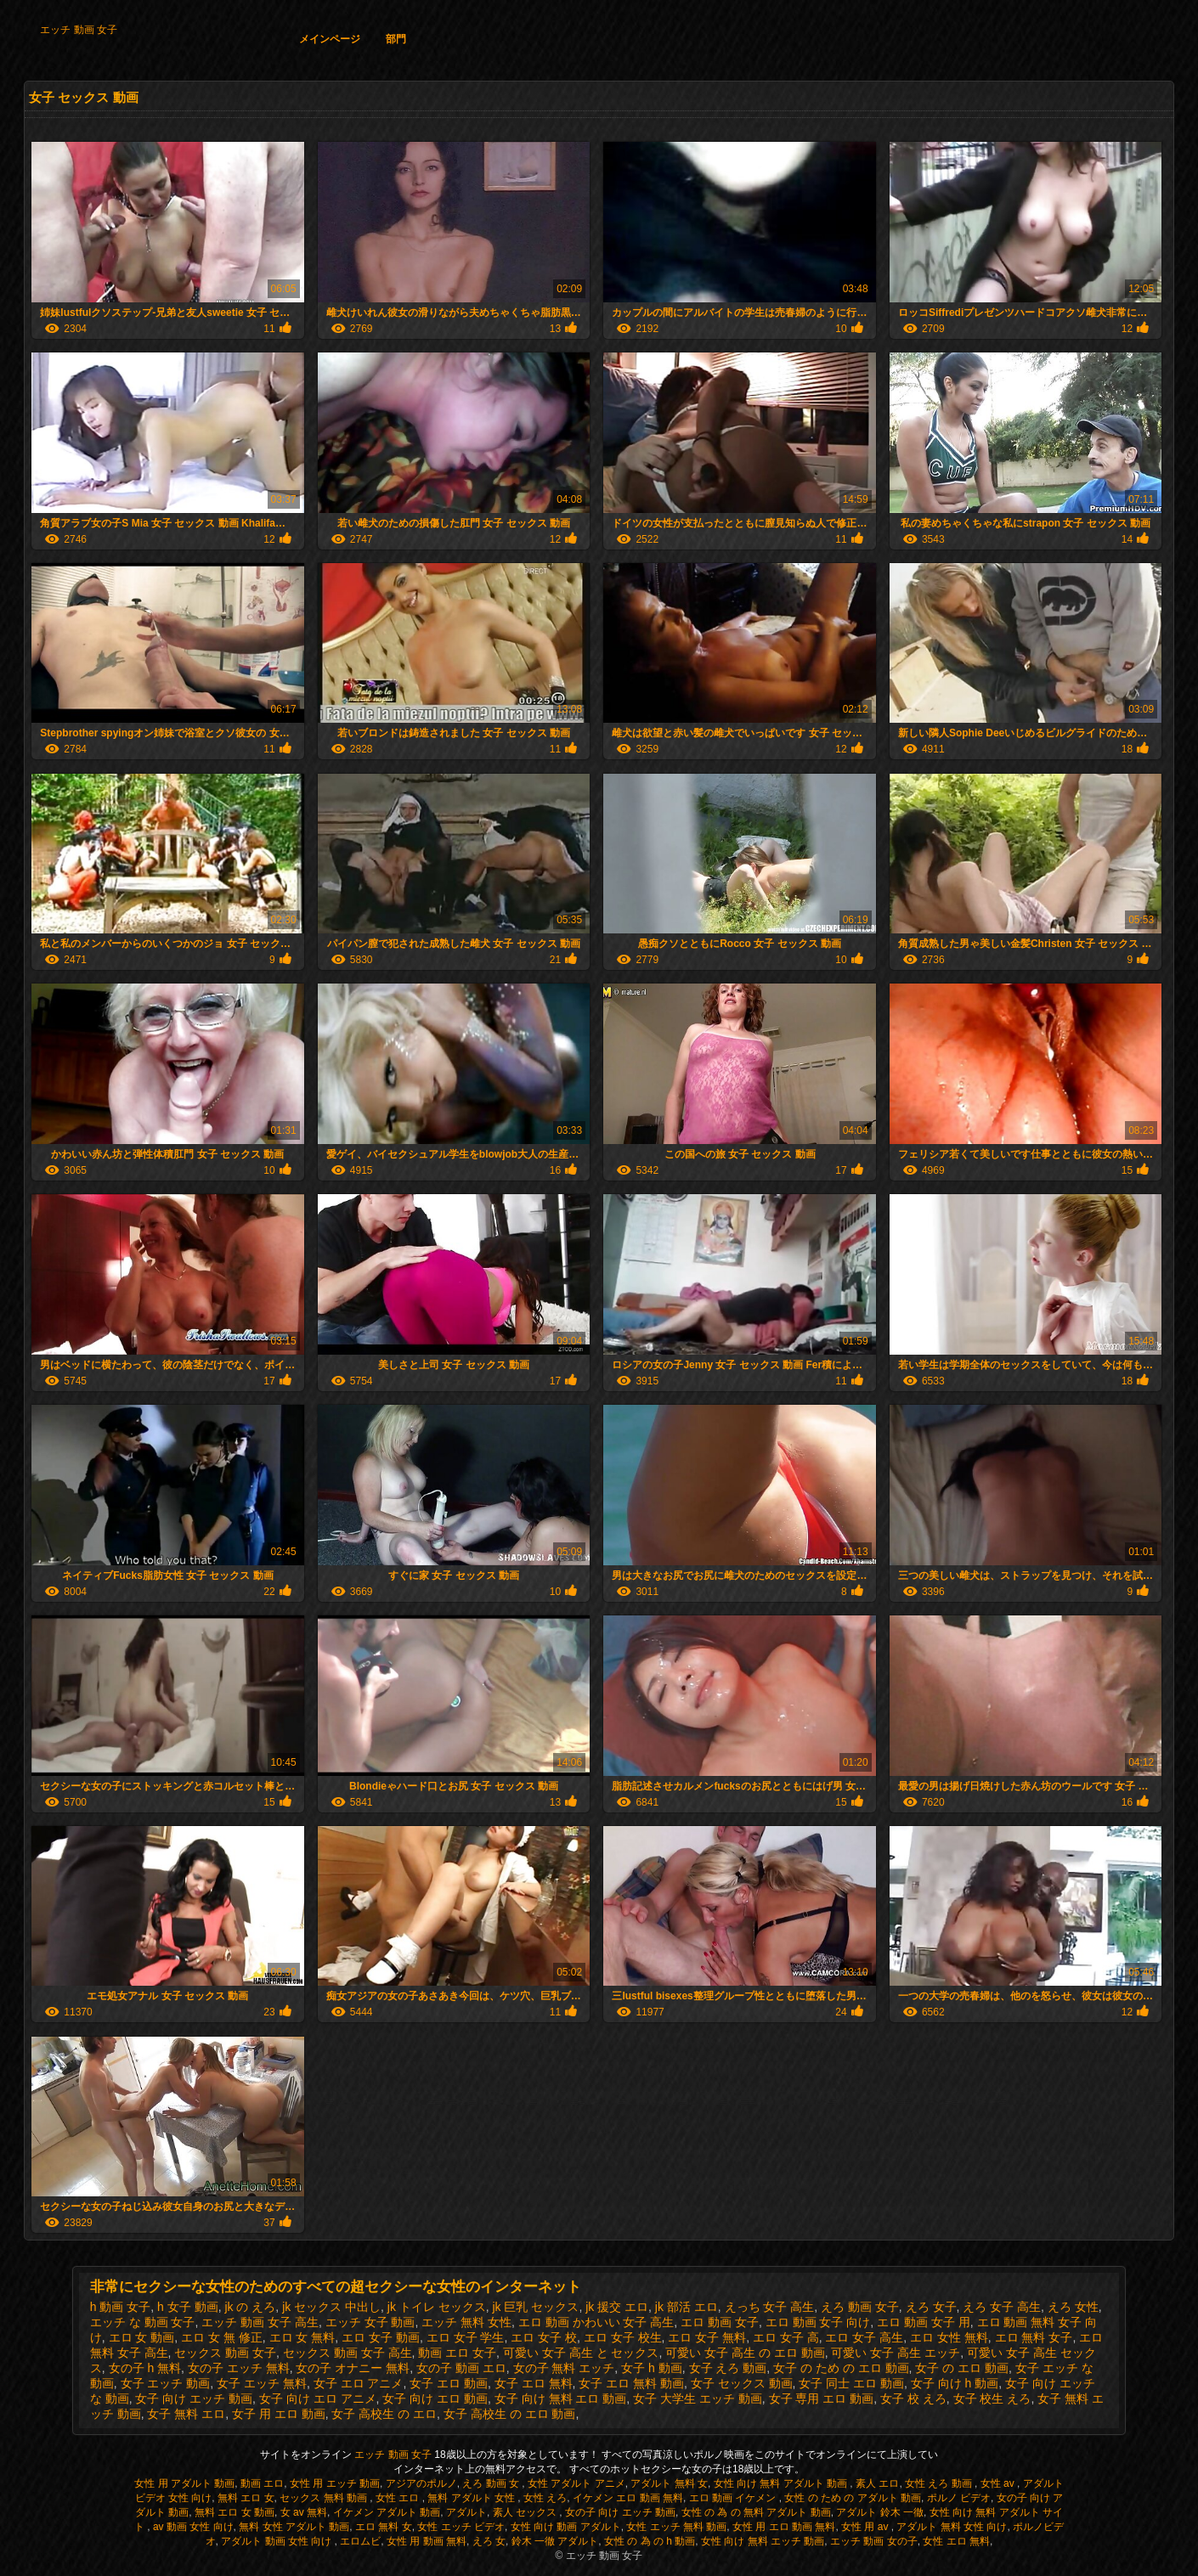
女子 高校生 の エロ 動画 (510, 2414)
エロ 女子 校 (544, 2337)
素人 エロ (877, 2483)
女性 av (998, 2483)
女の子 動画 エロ (461, 2368)
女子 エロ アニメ (359, 2383)
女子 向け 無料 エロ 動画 (560, 2398)
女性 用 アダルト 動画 (184, 2483)
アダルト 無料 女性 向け (951, 2527)
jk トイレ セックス (436, 2307)
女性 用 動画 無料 (426, 2541)
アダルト (466, 2512)
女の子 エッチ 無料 (239, 2368)
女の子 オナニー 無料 (353, 2368)
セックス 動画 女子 (225, 2352)
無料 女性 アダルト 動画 (294, 2527)
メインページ (329, 39)
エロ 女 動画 (142, 2337)
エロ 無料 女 (383, 2527)
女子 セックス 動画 (742, 2383)
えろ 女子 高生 (1002, 2307)
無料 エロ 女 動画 (234, 2512)
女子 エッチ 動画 (166, 2383)
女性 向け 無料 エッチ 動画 (762, 2541)
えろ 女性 (1073, 2307)
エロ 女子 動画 (381, 2337)
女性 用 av (866, 2527)
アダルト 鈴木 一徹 (880, 2512)
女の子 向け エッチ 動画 (620, 2512)
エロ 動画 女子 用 (923, 2322)
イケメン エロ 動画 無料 (628, 2498)
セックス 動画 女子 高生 (347, 2352)
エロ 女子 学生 (466, 2337)
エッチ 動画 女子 (78, 30)
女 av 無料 (303, 2512)
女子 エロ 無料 (533, 2383)
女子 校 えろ (913, 2398)
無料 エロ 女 (246, 2498)
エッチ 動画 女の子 (874, 2541)
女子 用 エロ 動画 (278, 2414)
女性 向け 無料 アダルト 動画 (782, 2483)
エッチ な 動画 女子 (142, 2322)
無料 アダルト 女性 (472, 2498)
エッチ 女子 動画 (370, 2322)
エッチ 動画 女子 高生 (260, 2322)
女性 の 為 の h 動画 (649, 2541)
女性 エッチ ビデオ (461, 2527)
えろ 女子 (931, 2307)
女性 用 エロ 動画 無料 (783, 2527)
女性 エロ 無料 (956, 2541)
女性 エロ (399, 2498)
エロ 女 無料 (302, 2337)
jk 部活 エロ (686, 2307)
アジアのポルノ (421, 2483)
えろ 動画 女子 (860, 2307)
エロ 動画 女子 (720, 2322)
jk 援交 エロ (616, 2307)
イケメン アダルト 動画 (387, 2512)
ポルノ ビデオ (959, 2498)
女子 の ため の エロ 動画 (840, 2368)
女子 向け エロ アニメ (317, 2398)
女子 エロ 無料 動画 (631, 2383)
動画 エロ (262, 2483)
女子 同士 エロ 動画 (851, 2383)
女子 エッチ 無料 (262, 2383)
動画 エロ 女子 (457, 2352)
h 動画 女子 (120, 2307)
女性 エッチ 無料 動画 (676, 2527)
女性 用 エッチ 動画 (335, 2483)
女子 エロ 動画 (449, 2383)
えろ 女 (489, 2541)
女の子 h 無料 (145, 2368)
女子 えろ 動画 (728, 2368)
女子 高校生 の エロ (384, 2414)
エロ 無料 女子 (1034, 2337)
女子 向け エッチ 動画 (193, 2398)
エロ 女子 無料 (707, 2337)
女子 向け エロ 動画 (435, 2398)
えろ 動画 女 (492, 2483)
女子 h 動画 (651, 2368)
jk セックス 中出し (331, 2307)
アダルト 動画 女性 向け (277, 2541)
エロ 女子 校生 (623, 2337)
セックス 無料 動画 (325, 2498)
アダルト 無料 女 (669, 2483)
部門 (396, 39)
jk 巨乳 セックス (535, 2307)
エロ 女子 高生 (864, 2337)
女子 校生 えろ (992, 2398)
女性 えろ (545, 2498)
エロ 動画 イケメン (734, 2498)
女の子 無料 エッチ (564, 2368)
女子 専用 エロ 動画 (821, 2398)
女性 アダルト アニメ (576, 2483)
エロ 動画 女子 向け (818, 2322)
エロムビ (360, 2541)
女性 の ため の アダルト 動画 (852, 2498)
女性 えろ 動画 (940, 2483)
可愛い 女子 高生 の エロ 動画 (744, 2352)
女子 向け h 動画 (954, 2383)
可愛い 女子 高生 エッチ (895, 2352)
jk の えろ (249, 2307)
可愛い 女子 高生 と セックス (581, 2352)
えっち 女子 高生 (770, 2307)
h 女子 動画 (187, 2307)
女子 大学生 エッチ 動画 (697, 2398)
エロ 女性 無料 (949, 2337)
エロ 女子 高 (786, 2337)
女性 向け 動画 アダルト (566, 2527)
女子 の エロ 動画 (962, 2368)
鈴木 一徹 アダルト (555, 2541)
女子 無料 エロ (186, 2414)
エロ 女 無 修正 (222, 2337)
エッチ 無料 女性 (466, 2322)
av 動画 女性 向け (193, 2527)
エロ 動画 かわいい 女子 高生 (596, 2322)
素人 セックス (526, 2512)
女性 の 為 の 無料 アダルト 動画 (756, 2512)
